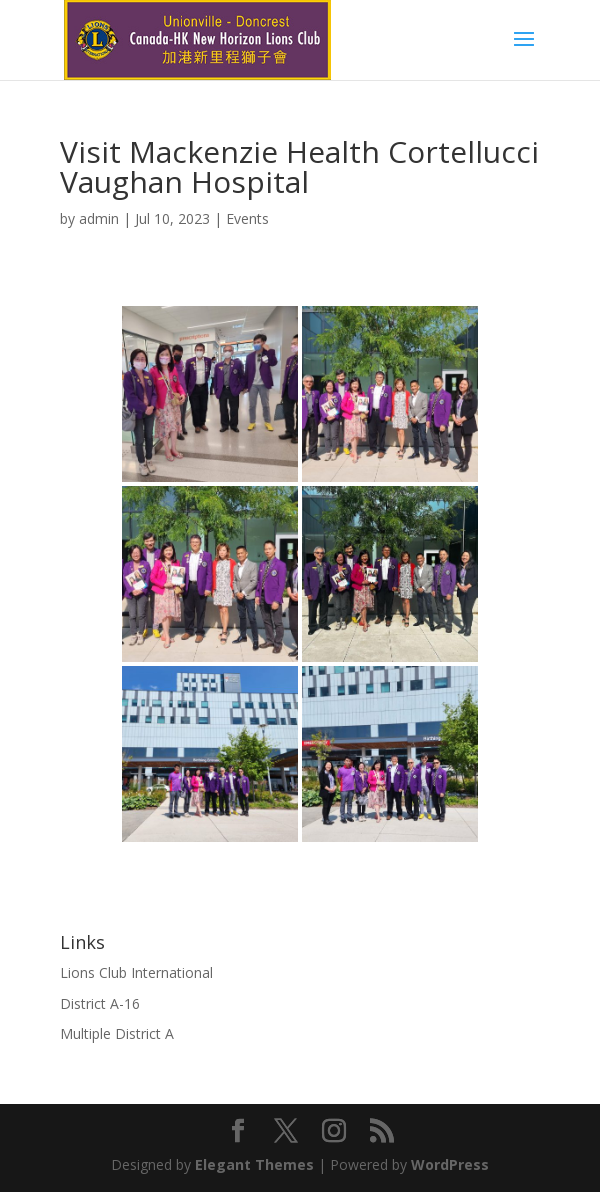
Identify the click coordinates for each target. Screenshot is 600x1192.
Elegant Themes (254, 1164)
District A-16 (100, 1003)
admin (99, 218)
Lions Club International (136, 972)
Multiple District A (117, 1033)
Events (247, 218)
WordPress (450, 1164)
